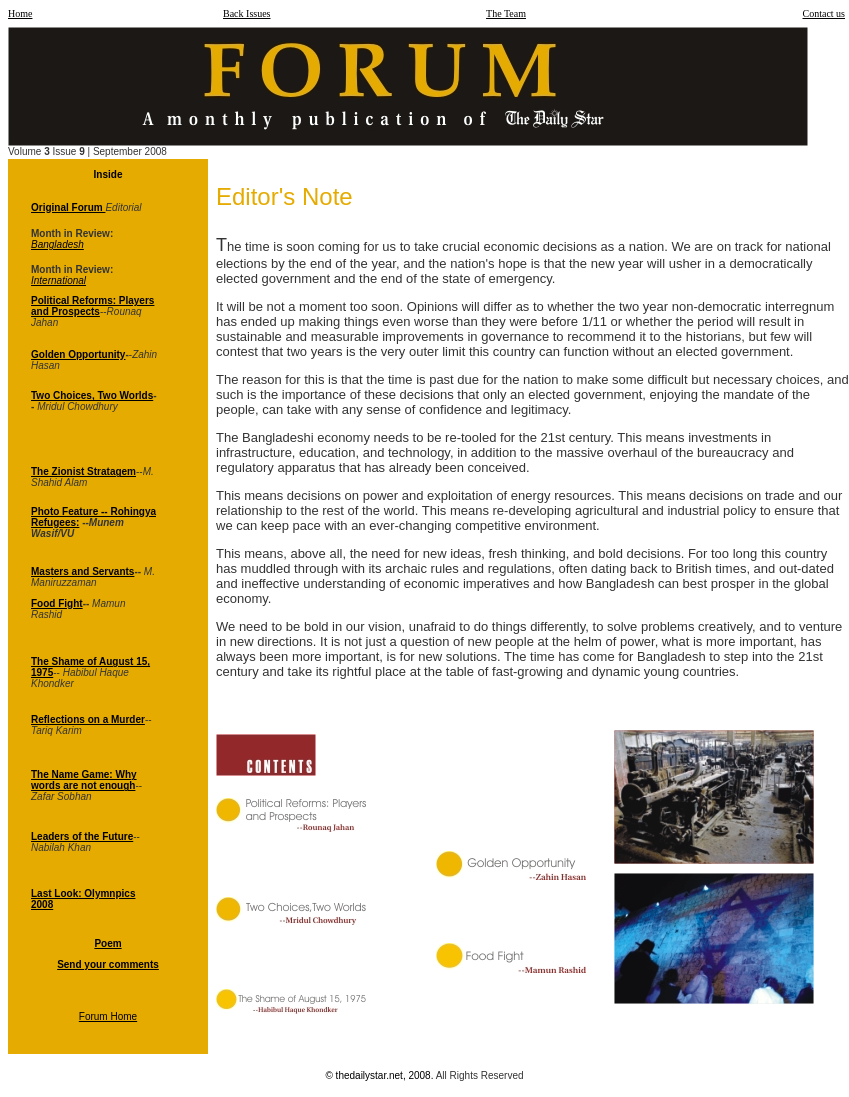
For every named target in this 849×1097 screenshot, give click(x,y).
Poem (107, 943)
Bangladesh (57, 244)
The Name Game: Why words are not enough (84, 780)
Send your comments (108, 964)
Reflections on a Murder (88, 719)
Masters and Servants (82, 571)
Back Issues (247, 13)
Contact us (824, 13)
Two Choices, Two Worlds (92, 395)
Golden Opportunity (78, 354)
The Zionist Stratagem (83, 471)
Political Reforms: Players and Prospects (92, 306)
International (58, 280)
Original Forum (68, 207)
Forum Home (108, 1016)
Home (20, 13)
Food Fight (57, 603)
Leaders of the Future (82, 836)
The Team (506, 13)
